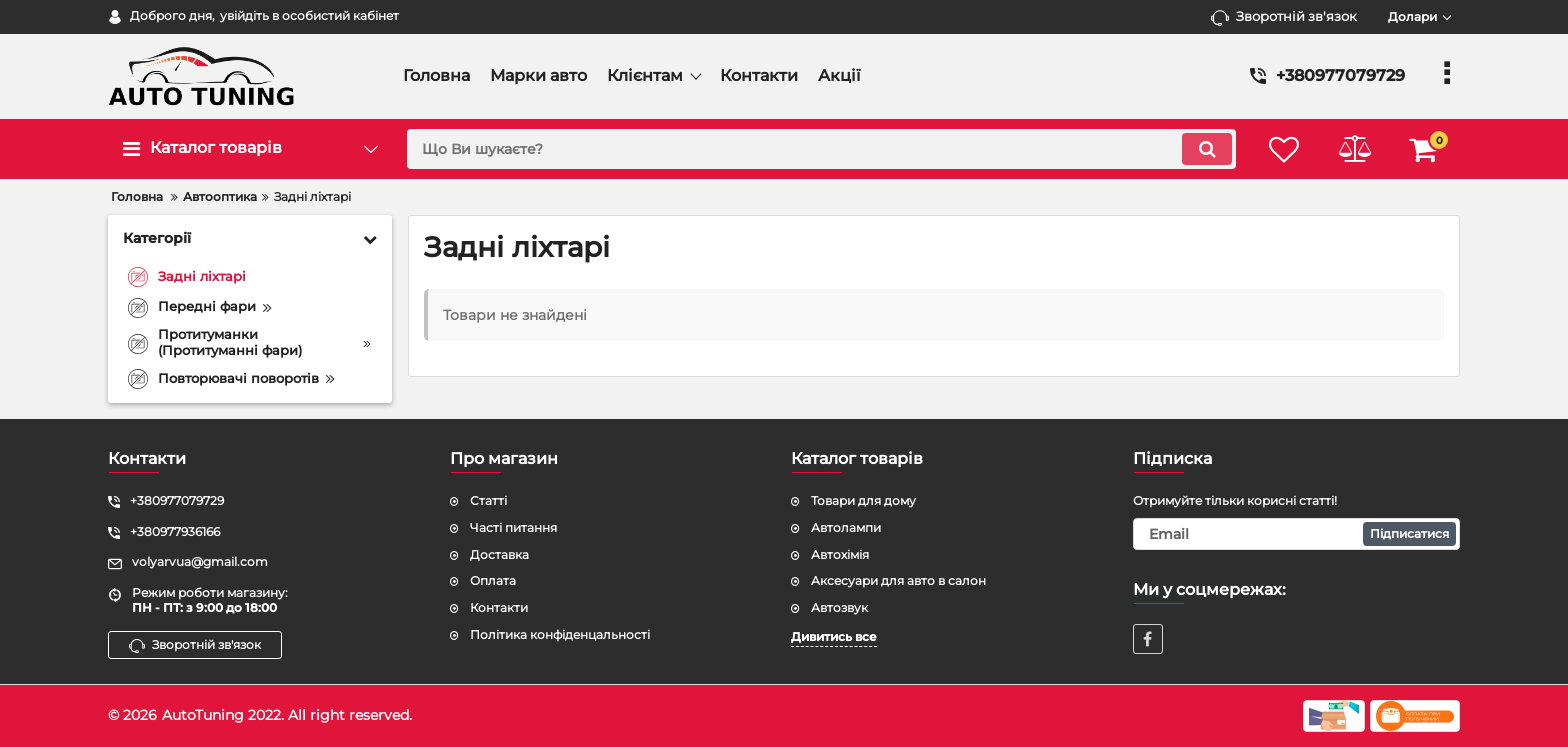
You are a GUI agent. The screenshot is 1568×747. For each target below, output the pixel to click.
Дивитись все (834, 636)
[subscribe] (1297, 534)
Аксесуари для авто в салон (898, 580)
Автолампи (846, 527)
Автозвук (839, 607)
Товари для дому (863, 500)
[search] (821, 149)
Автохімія (840, 554)
